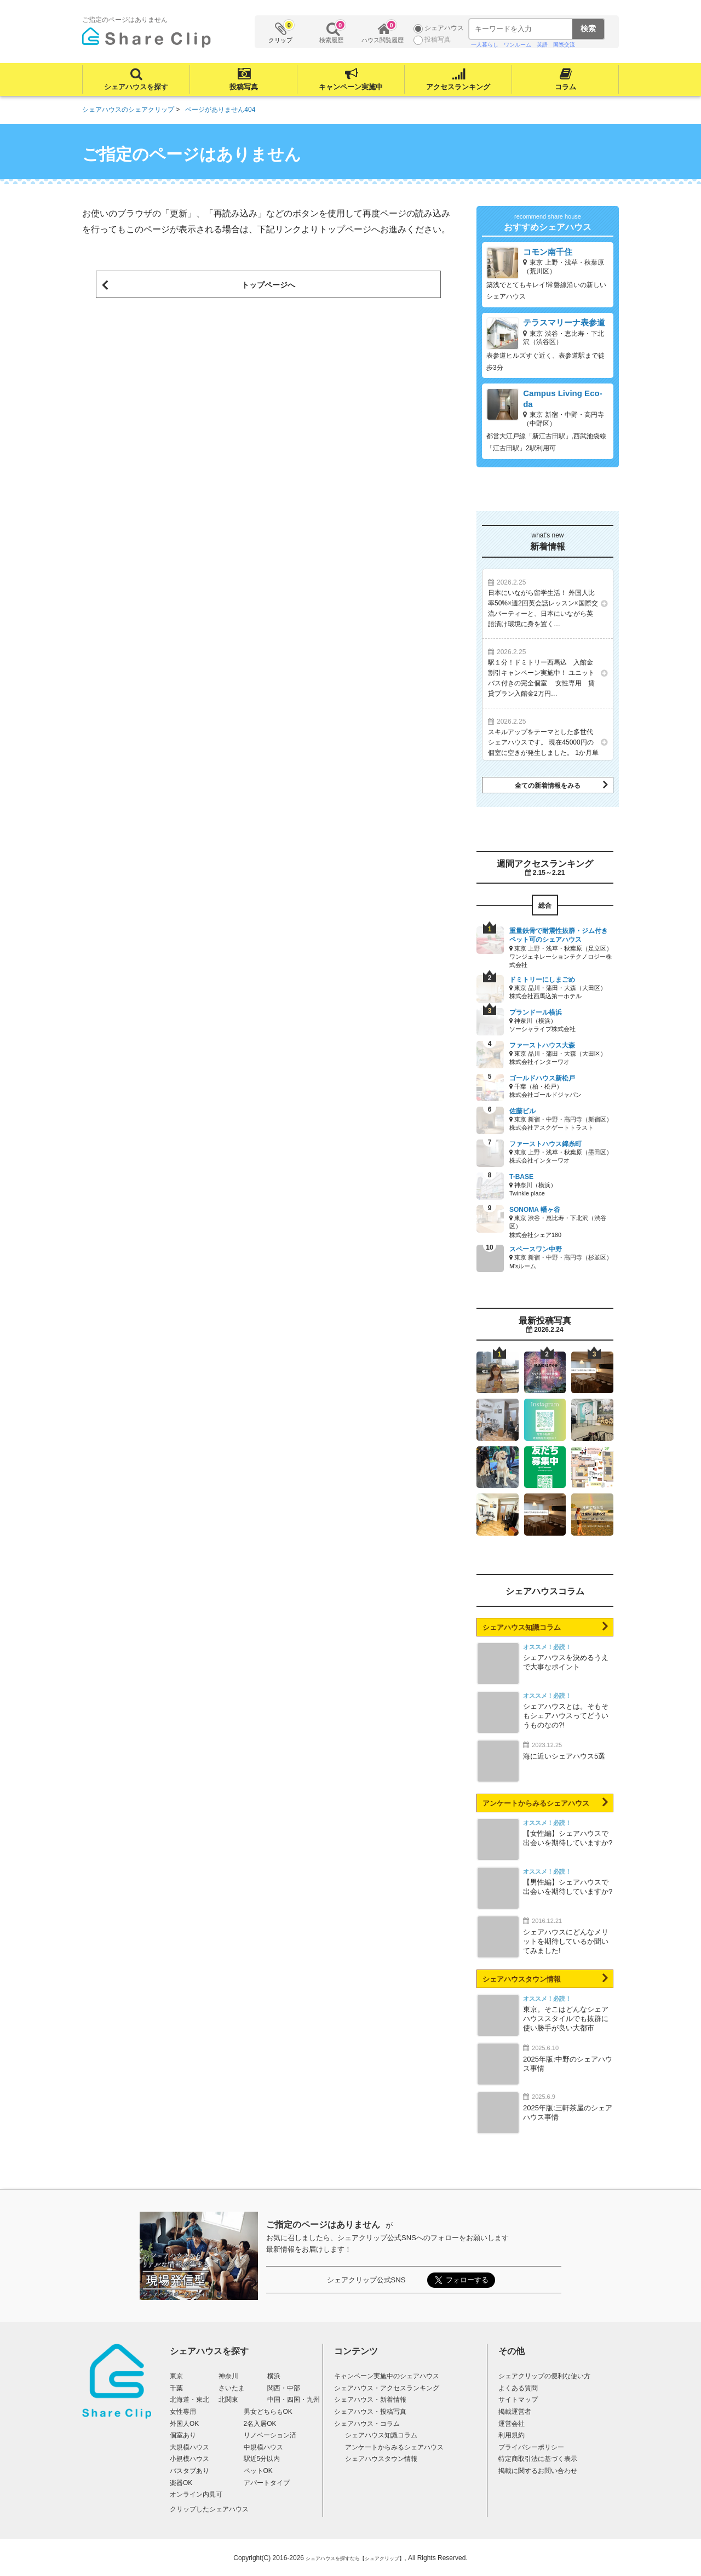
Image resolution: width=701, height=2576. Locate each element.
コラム (565, 87)
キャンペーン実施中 (351, 87)
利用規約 (511, 2435)
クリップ (281, 32)
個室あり (183, 2435)
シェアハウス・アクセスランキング (386, 2388)
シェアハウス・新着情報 (370, 2399)
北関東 (228, 2399)
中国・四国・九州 (293, 2399)
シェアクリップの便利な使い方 (544, 2376)
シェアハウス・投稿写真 (370, 2411)
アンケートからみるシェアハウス (535, 1803)
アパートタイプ (267, 2483)
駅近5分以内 (262, 2459)
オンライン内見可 (196, 2494)
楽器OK (181, 2483)
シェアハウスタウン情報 (521, 1979)
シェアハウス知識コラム (521, 1627)
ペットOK (258, 2471)
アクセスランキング (458, 87)
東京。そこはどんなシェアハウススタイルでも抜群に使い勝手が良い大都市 (565, 2018)
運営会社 (511, 2424)
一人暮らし (484, 45)
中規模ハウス (263, 2447)
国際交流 (564, 45)
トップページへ (268, 285)
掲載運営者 (514, 2411)
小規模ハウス (189, 2459)
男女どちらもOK (268, 2411)
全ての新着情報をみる (548, 785)
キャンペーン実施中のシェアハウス (386, 2376)
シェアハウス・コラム (367, 2424)
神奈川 (228, 2376)
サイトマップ (518, 2399)
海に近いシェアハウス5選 (564, 1756)
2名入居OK (260, 2424)
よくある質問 (518, 2388)
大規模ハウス (189, 2447)
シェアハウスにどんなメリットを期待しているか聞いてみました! (565, 1941)
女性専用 (183, 2411)
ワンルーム (517, 45)
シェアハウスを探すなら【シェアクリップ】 (355, 2558)
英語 (542, 45)
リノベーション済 (270, 2435)
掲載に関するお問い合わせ (537, 2471)
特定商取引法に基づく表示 (537, 2459)
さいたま (232, 2388)
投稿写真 (243, 87)
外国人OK (184, 2424)
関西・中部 (283, 2388)
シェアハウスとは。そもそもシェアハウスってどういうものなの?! (565, 1715)
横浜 (273, 2376)
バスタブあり (189, 2471)
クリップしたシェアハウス (209, 2509)
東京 (176, 2376)
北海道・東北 (189, 2399)
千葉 (176, 2388)
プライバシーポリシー (531, 2447)
